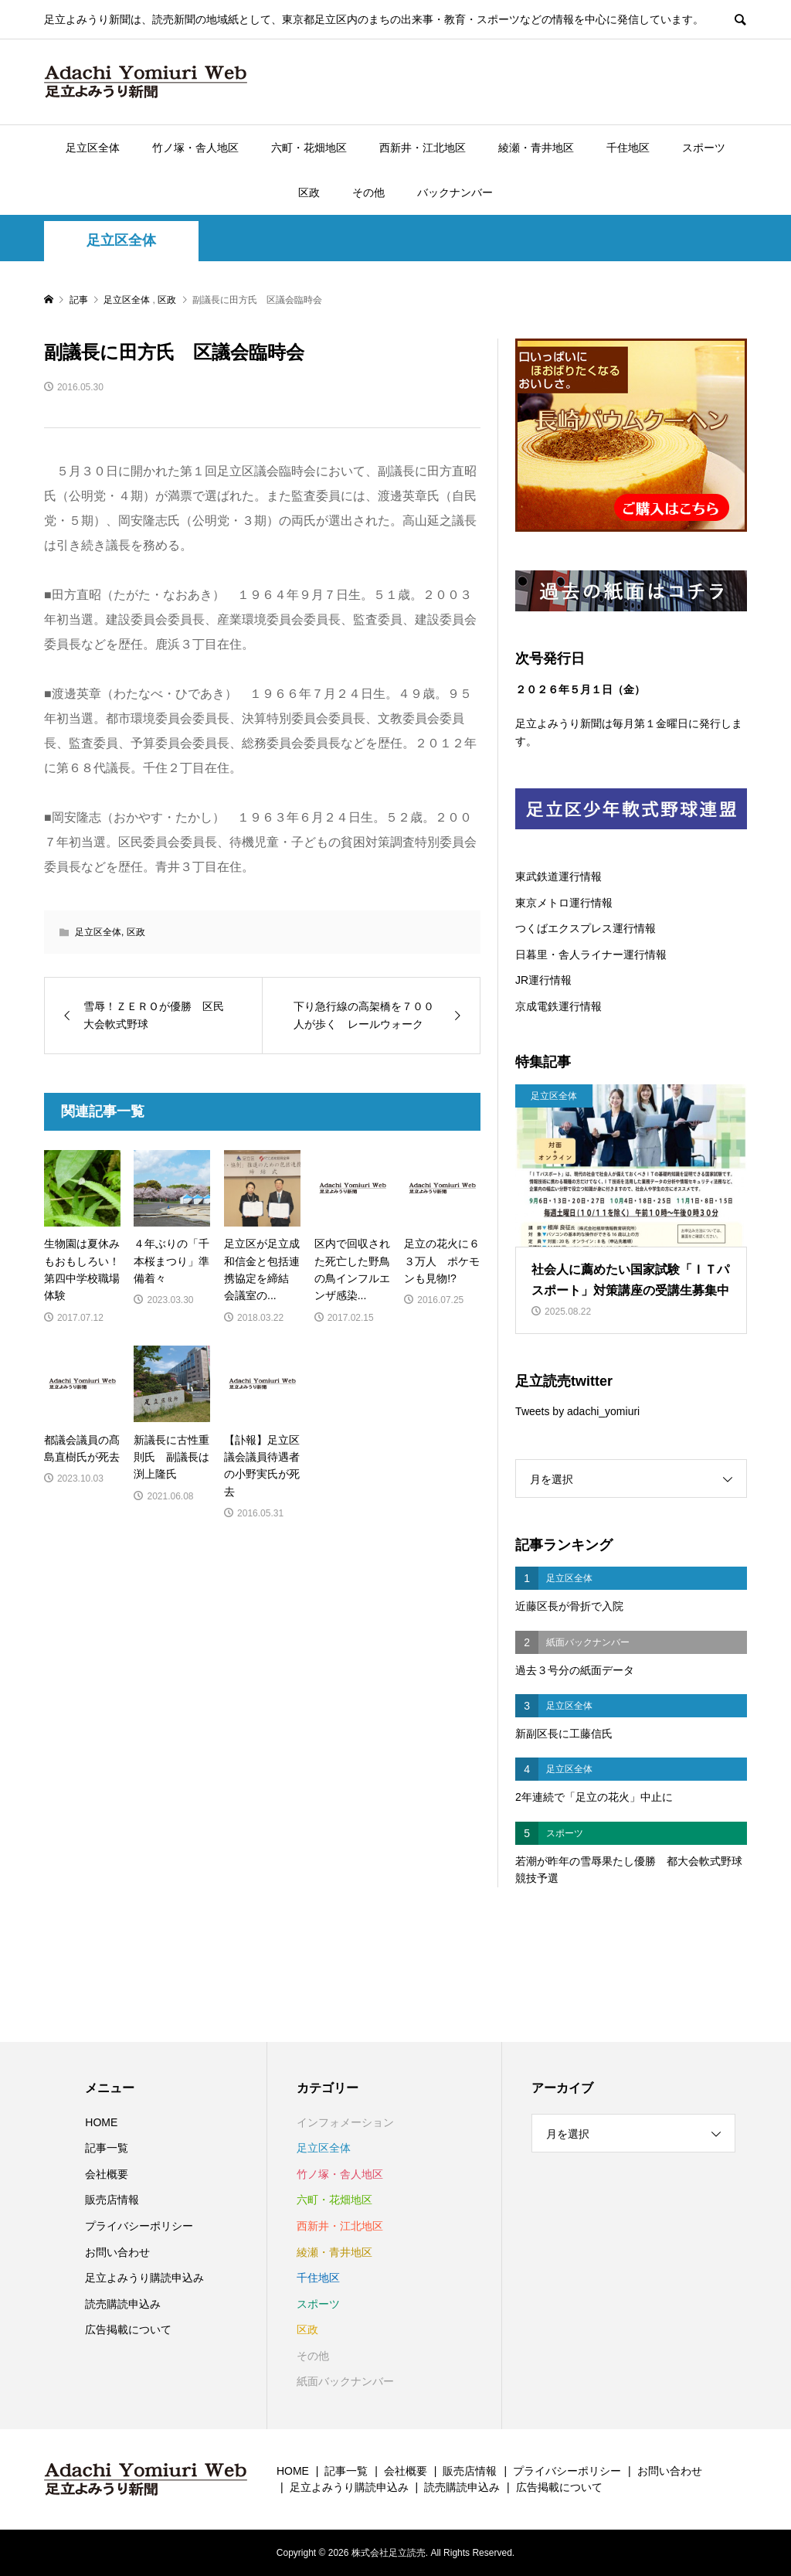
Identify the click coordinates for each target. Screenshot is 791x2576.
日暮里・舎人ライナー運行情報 (591, 954)
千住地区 (628, 147)
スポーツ (703, 147)
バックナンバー (455, 192)
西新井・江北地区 (422, 147)
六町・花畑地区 (309, 147)
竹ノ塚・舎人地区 (195, 147)
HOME (101, 2122)
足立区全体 (93, 147)
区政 (309, 192)
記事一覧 (106, 2148)
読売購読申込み (123, 2304)
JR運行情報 (543, 980)
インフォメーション (345, 2122)
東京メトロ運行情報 (564, 903)
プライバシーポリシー (139, 2226)
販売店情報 (112, 2199)
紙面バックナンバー (345, 2381)
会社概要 (106, 2174)
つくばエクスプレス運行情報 (585, 928)
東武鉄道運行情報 (558, 876)
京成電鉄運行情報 (558, 1006)
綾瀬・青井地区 (536, 147)
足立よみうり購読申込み (144, 2277)
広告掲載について (128, 2329)
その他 (368, 192)
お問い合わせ (117, 2252)
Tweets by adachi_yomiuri (577, 1411)
